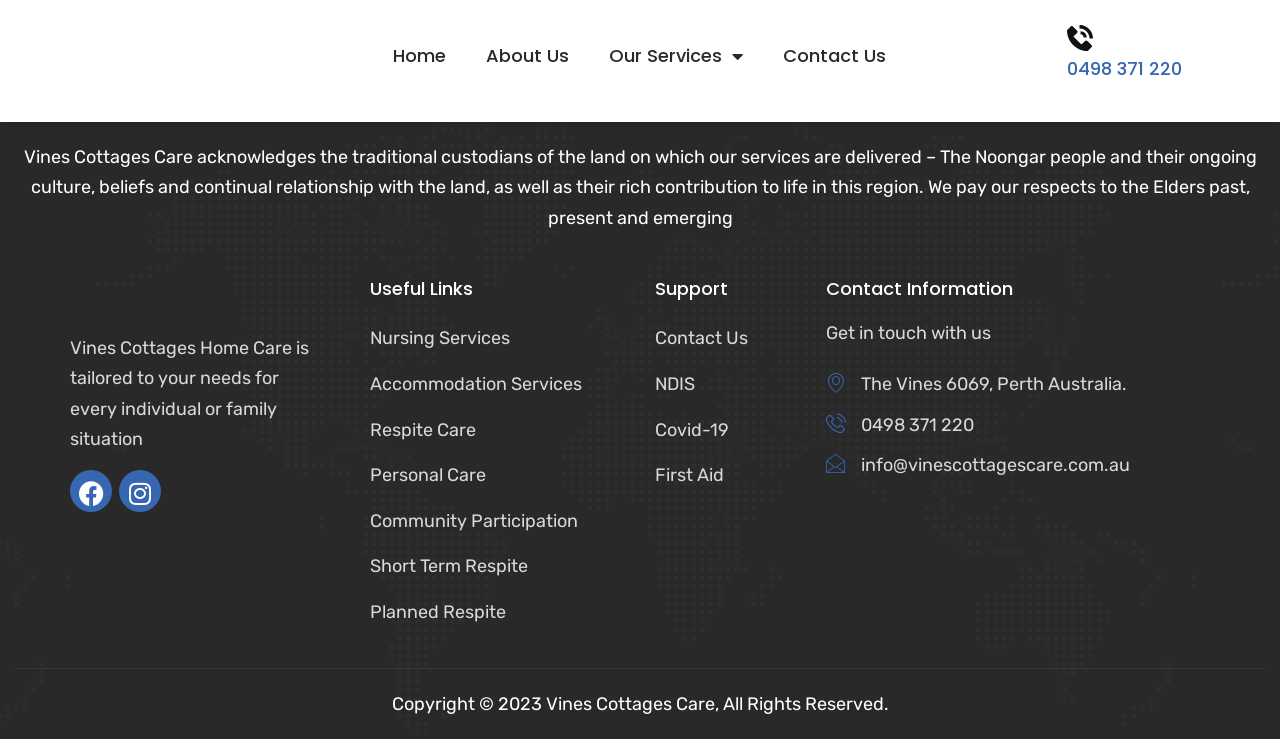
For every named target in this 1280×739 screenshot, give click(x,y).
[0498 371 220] (1080, 38)
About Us (527, 56)
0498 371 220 (1124, 68)
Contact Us (834, 56)
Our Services (676, 56)
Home (419, 56)
